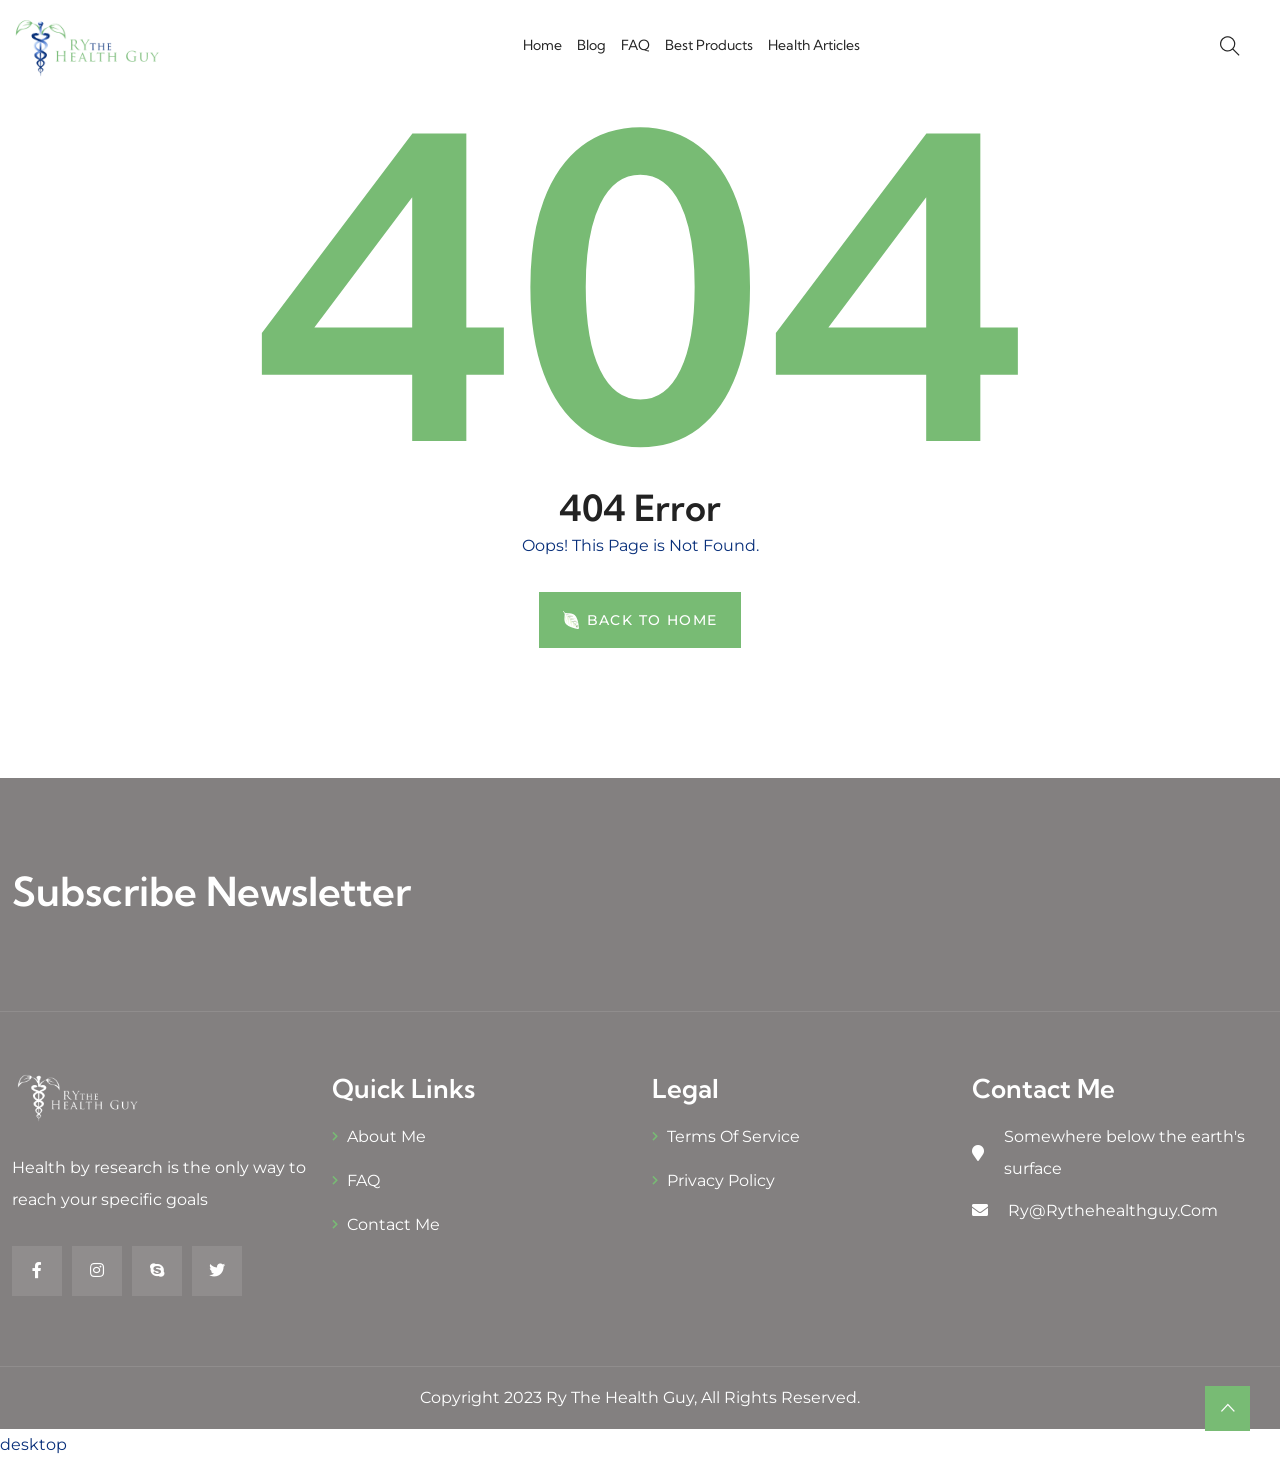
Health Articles (814, 45)
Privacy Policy (721, 1180)
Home (542, 45)
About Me (386, 1136)
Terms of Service (733, 1136)
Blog (591, 45)
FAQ (635, 45)
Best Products (709, 45)
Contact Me (393, 1224)
